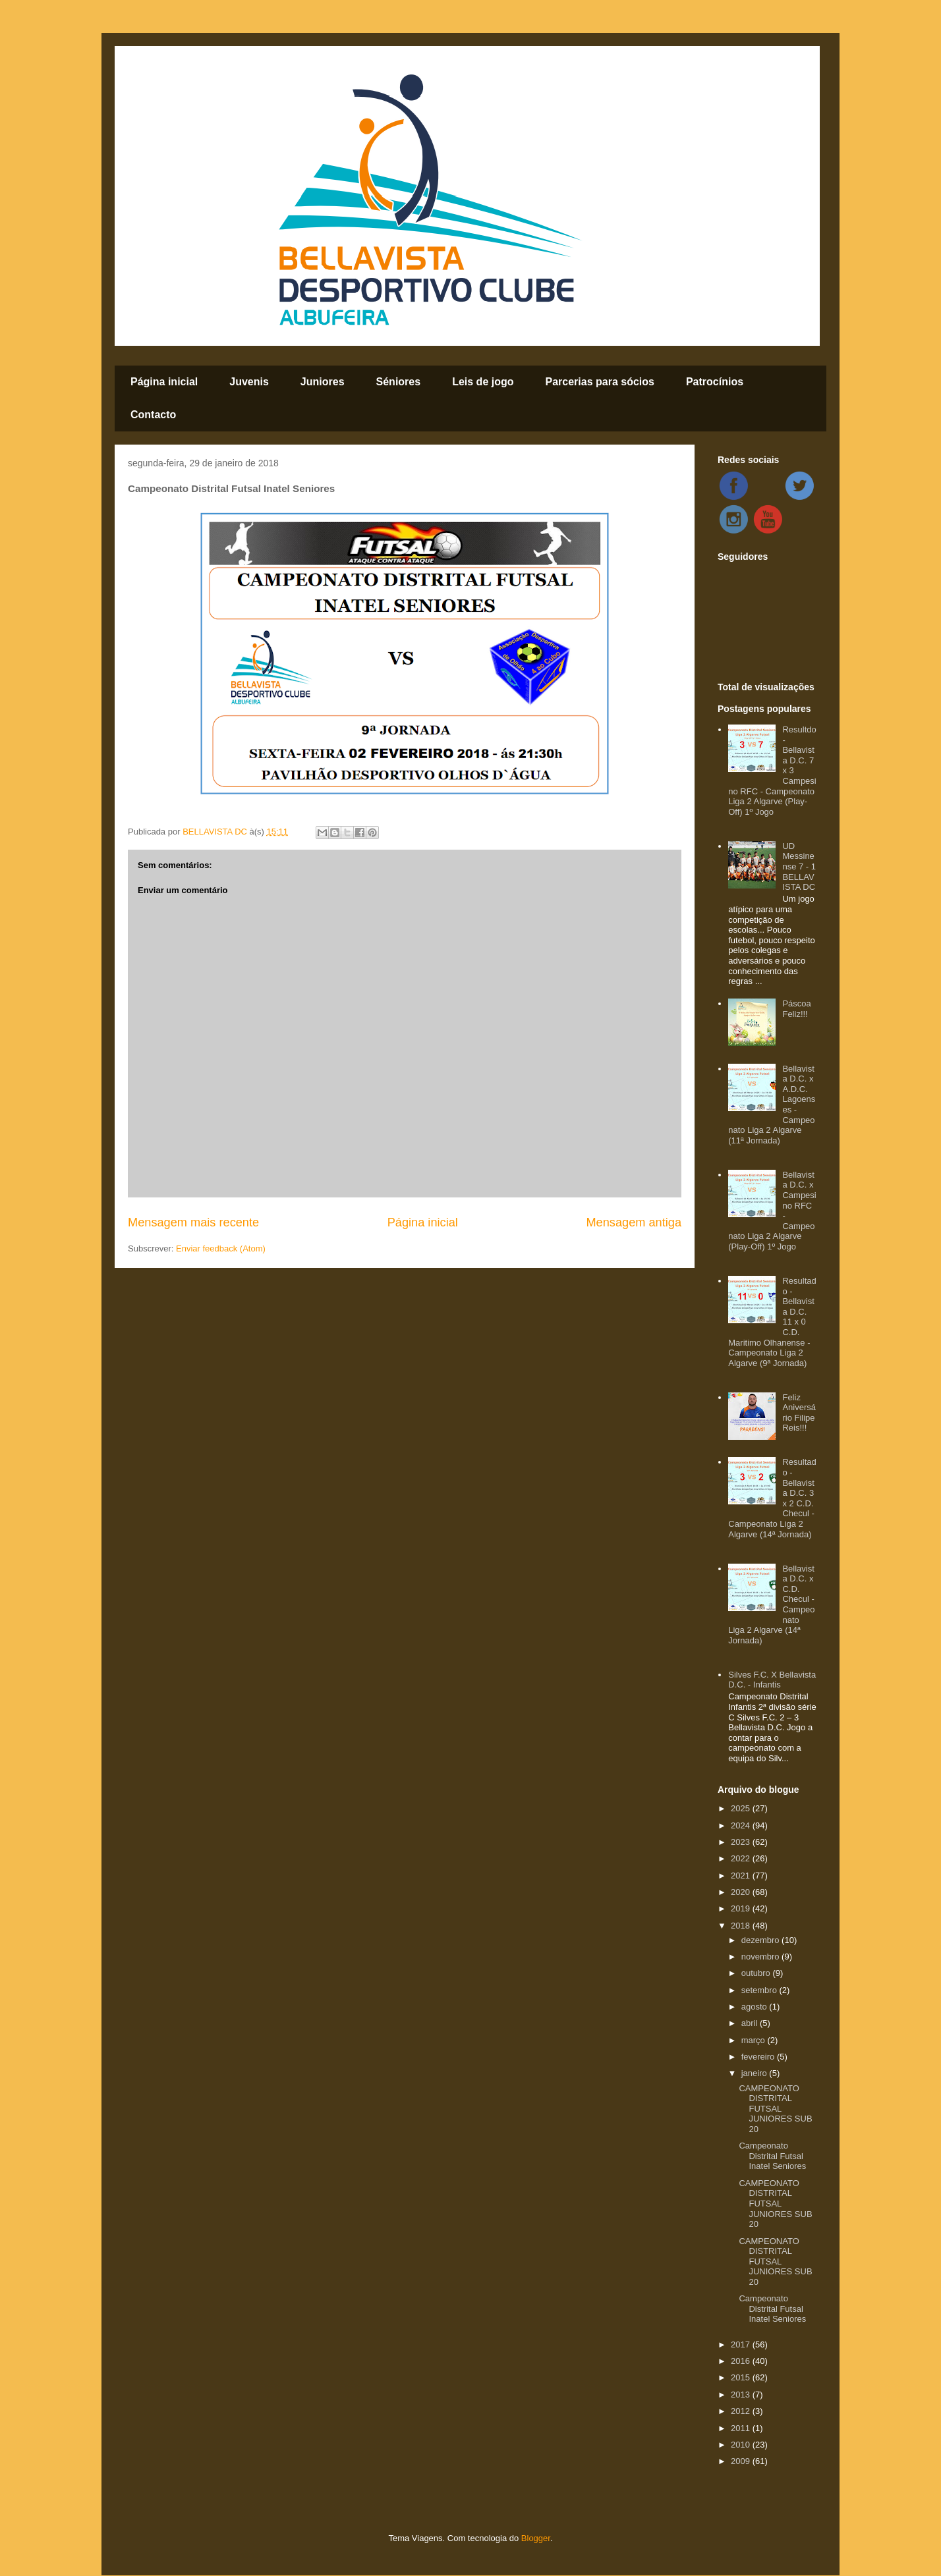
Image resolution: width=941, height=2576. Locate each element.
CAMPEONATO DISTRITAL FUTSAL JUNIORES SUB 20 (775, 2108)
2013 (742, 2394)
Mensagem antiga (633, 1222)
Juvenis (249, 381)
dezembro (761, 1940)
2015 (742, 2377)
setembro (760, 1990)
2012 (742, 2411)
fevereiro (759, 2057)
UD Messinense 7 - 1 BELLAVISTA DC (799, 866)
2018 (742, 1926)
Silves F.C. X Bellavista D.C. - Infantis (772, 1680)
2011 (742, 2428)
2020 (742, 1892)
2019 (742, 1908)
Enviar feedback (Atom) (221, 1248)
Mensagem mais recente (193, 1222)
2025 (742, 1808)
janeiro (755, 2073)
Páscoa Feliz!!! (796, 1009)
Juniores (322, 381)
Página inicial (164, 381)
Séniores (398, 381)
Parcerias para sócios (599, 381)
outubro (757, 1973)
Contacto (153, 414)
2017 (742, 2344)
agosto (755, 2007)
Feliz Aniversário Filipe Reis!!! (799, 1412)
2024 (742, 1825)
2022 (742, 1858)
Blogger (535, 2538)
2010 (742, 2445)
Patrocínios (714, 381)
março (754, 2040)
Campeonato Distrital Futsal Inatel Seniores (772, 2156)
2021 (742, 1875)
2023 (742, 1842)
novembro (761, 1956)
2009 (742, 2461)
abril (750, 2023)
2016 (742, 2361)
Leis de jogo (482, 381)
